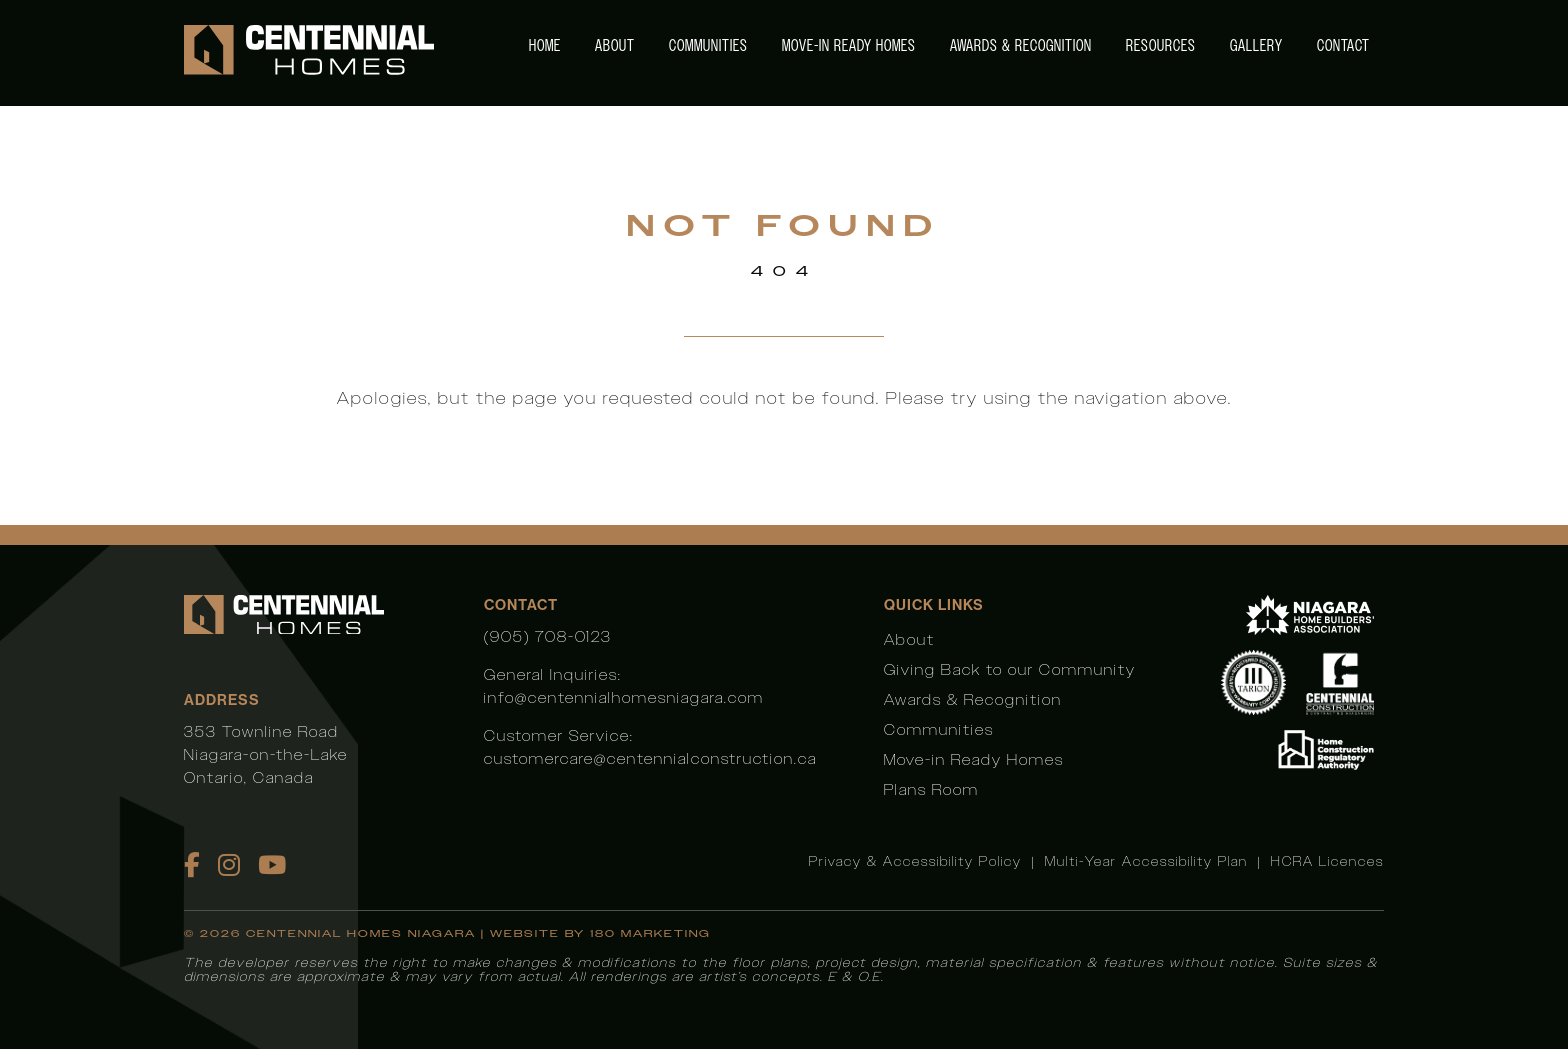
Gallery (1256, 45)
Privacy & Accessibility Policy (915, 861)
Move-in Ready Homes (849, 45)
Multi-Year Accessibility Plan (1146, 861)
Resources (1161, 45)
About (615, 45)
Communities (708, 45)
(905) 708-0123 (548, 636)
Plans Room (931, 789)
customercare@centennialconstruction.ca (650, 758)
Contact (1343, 45)
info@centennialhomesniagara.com (624, 697)
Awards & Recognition (1021, 45)
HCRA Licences (1327, 861)
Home (545, 45)
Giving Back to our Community (1010, 669)
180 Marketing (650, 933)
